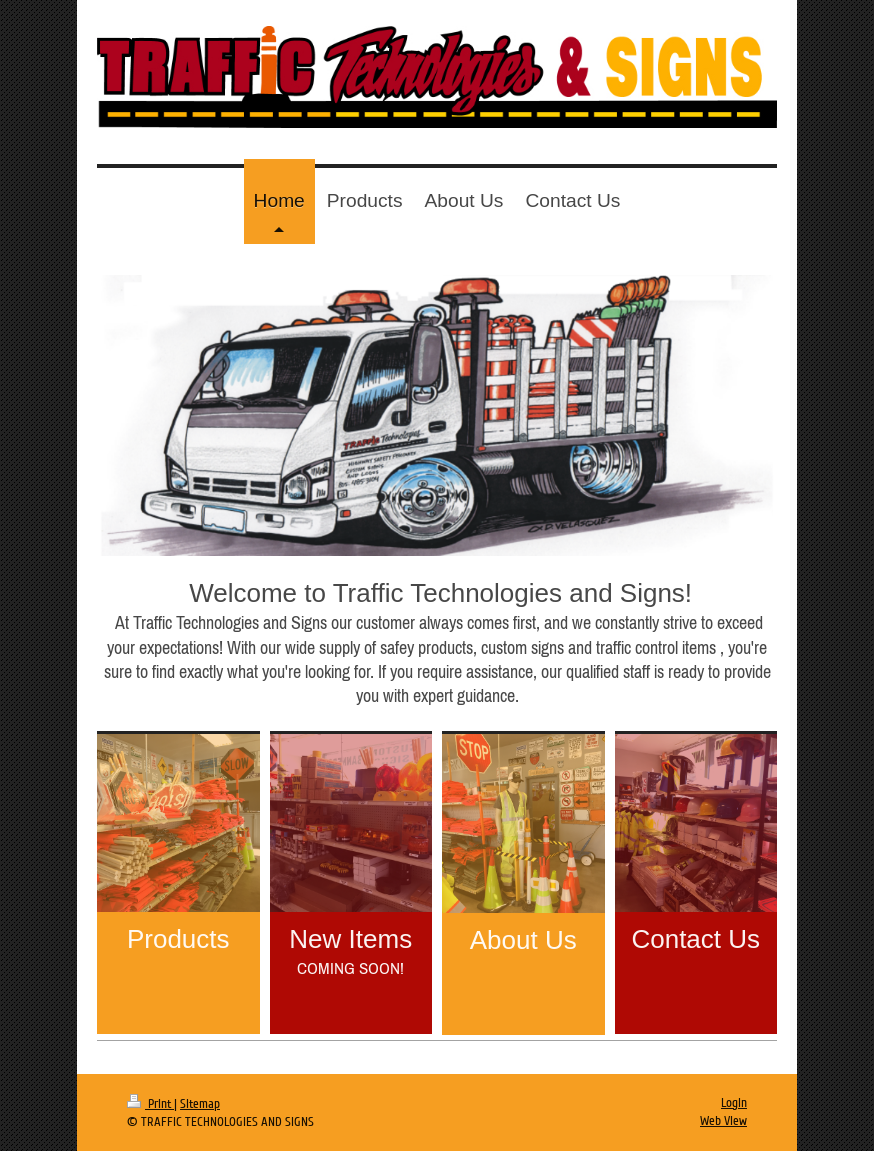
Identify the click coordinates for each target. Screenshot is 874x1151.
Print (150, 1104)
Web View (723, 1121)
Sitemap (200, 1104)
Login (734, 1103)
